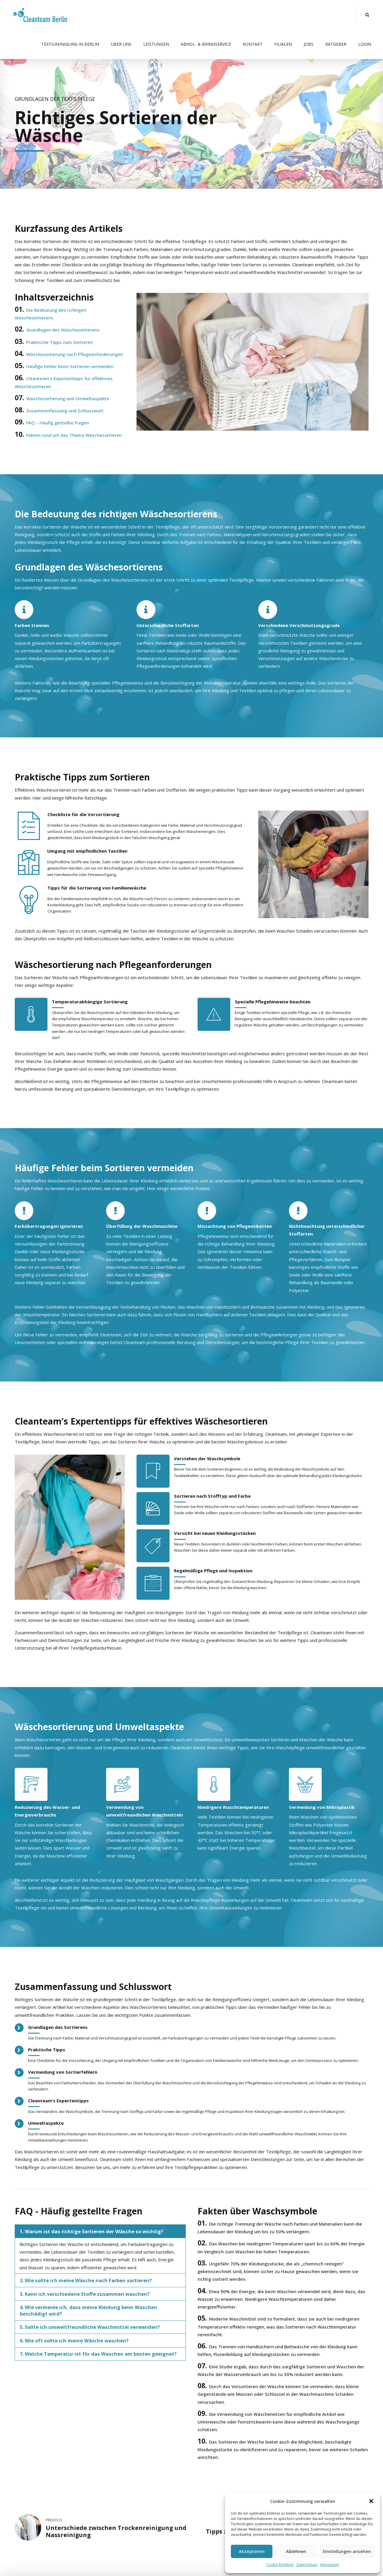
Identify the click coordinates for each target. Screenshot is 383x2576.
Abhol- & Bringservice (206, 44)
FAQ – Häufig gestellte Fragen (57, 423)
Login (364, 44)
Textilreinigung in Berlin (70, 44)
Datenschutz (307, 2564)
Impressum (329, 2564)
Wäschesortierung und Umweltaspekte (67, 398)
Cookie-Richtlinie (280, 2564)
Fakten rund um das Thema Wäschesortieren (74, 435)
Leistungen (156, 44)
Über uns (121, 44)
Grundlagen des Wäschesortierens (63, 330)
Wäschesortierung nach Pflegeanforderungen (74, 354)
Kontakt (252, 44)
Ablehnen (296, 2551)
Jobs (308, 44)
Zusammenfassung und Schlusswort (64, 411)
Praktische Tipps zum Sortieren (59, 342)
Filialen (283, 44)
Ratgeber (335, 44)
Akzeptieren (251, 2551)
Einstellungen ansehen (347, 2551)
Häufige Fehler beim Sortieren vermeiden (70, 366)
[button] (371, 2501)
